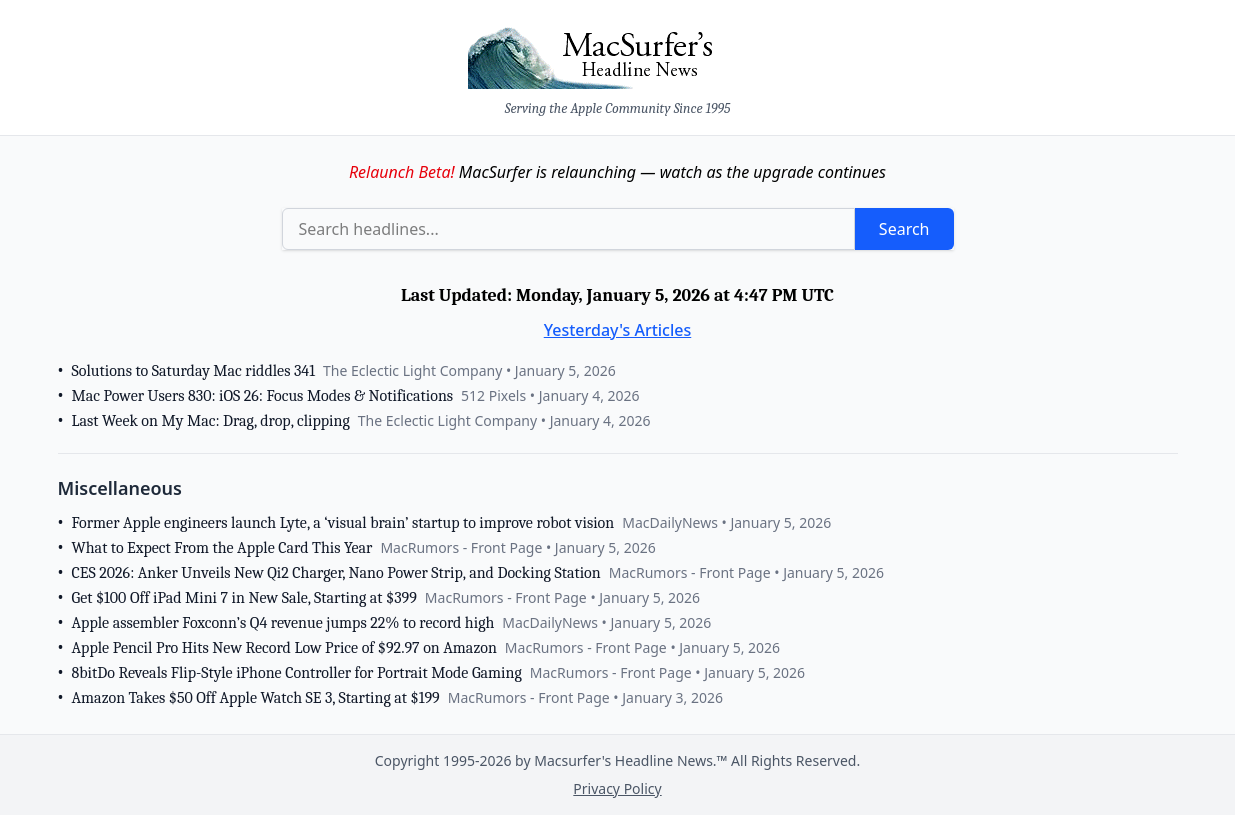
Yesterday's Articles (618, 330)
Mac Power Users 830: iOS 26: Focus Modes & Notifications (263, 396)
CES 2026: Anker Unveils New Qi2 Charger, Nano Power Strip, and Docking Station (336, 573)
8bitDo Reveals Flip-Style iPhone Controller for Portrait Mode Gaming (297, 673)
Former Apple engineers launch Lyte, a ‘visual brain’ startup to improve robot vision (343, 523)
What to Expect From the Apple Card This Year (222, 548)
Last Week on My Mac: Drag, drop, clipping (211, 421)
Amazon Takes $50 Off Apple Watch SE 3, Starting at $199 (256, 698)
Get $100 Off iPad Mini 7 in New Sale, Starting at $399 (244, 598)
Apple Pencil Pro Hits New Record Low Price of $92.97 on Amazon (284, 648)
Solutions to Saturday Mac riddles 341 (193, 371)
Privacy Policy (617, 788)
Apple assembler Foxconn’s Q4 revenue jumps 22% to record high (283, 623)
